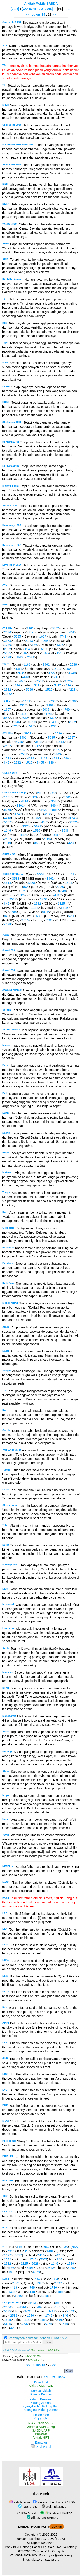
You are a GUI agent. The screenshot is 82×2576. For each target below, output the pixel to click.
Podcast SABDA (56, 2513)
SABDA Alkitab (26, 2513)
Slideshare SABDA (42, 2517)
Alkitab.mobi (40, 2415)
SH (45, 2376)
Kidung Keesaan (41, 2399)
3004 (40, 874)
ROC (61, 2376)
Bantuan (41, 2442)
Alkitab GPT (36, 2360)
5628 (37, 826)
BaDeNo (41, 2434)
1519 (42, 649)
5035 (17, 636)
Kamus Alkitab (41, 2390)
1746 (7, 645)
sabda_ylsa (19, 2502)
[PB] (67, 9)
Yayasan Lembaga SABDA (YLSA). (41, 2538)
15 (44, 14)
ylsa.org (36, 2559)
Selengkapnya (54, 2506)
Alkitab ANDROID (41, 2385)
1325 (59, 645)
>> (54, 14)
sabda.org (52, 2559)
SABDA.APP (41, 2430)
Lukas (36, 14)
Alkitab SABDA (33, 2356)
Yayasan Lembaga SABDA (54, 2502)
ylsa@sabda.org (60, 2555)
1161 (30, 628)
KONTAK (23, 2526)
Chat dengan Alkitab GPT (45, 2350)
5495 (7, 653)
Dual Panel (41, 2446)
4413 (29, 640)
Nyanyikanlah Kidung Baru (41, 2406)
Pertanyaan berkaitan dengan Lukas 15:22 (38, 2338)
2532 (46, 640)
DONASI (57, 2526)
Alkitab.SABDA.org (41, 2423)
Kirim (48, 2342)
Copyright (41, 2418)
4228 (7, 657)
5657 (55, 809)
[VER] (15, 9)
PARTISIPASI (39, 2526)
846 (34, 645)
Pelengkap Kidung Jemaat (41, 2410)
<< (28, 14)
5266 (45, 653)
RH (53, 2376)
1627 (42, 636)
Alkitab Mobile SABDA (41, 3)
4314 (30, 632)
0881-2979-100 (26, 2555)
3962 (55, 628)
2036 (7, 632)
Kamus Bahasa (41, 2394)
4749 (62, 636)
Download (41, 2382)
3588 (7, 640)
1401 (70, 632)
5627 (52, 793)
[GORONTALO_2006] (37, 9)
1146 (27, 649)
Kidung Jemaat (41, 2403)
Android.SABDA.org (41, 2427)
